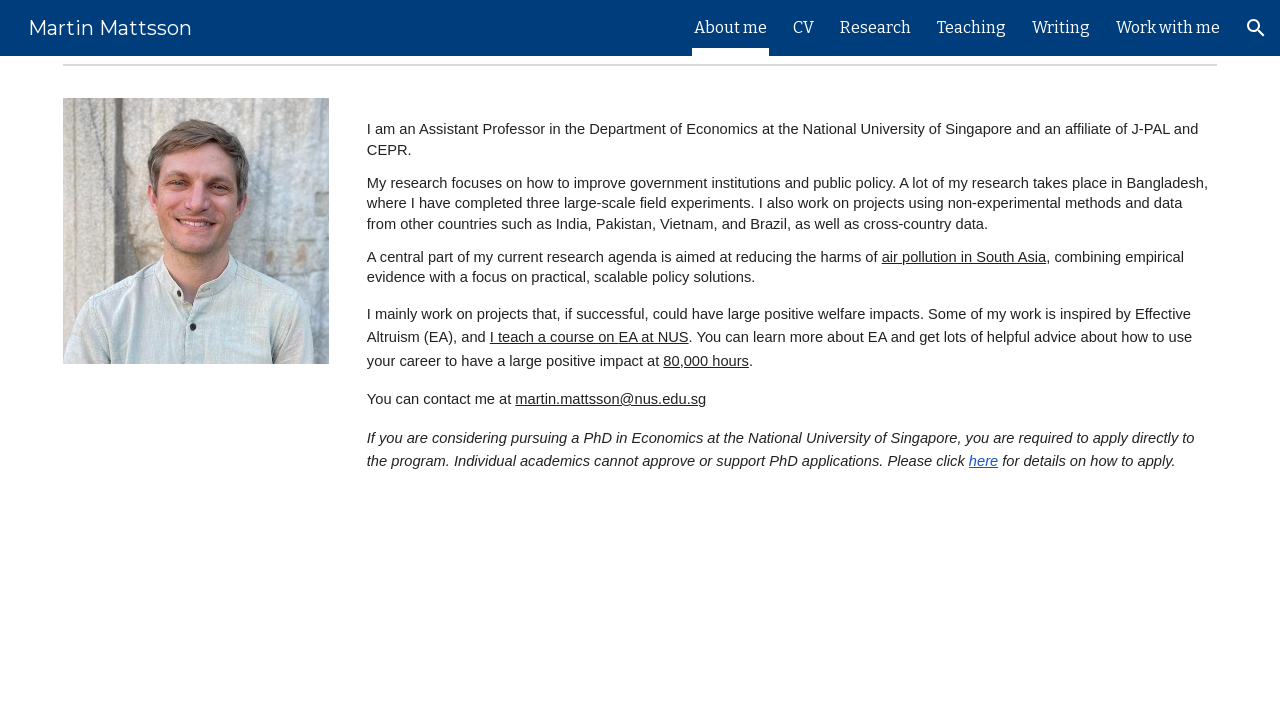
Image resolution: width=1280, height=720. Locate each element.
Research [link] (875, 27)
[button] (1256, 28)
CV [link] (803, 27)
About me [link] (730, 27)
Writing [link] (1061, 27)
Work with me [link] (1168, 27)
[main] (788, 289)
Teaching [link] (971, 27)
